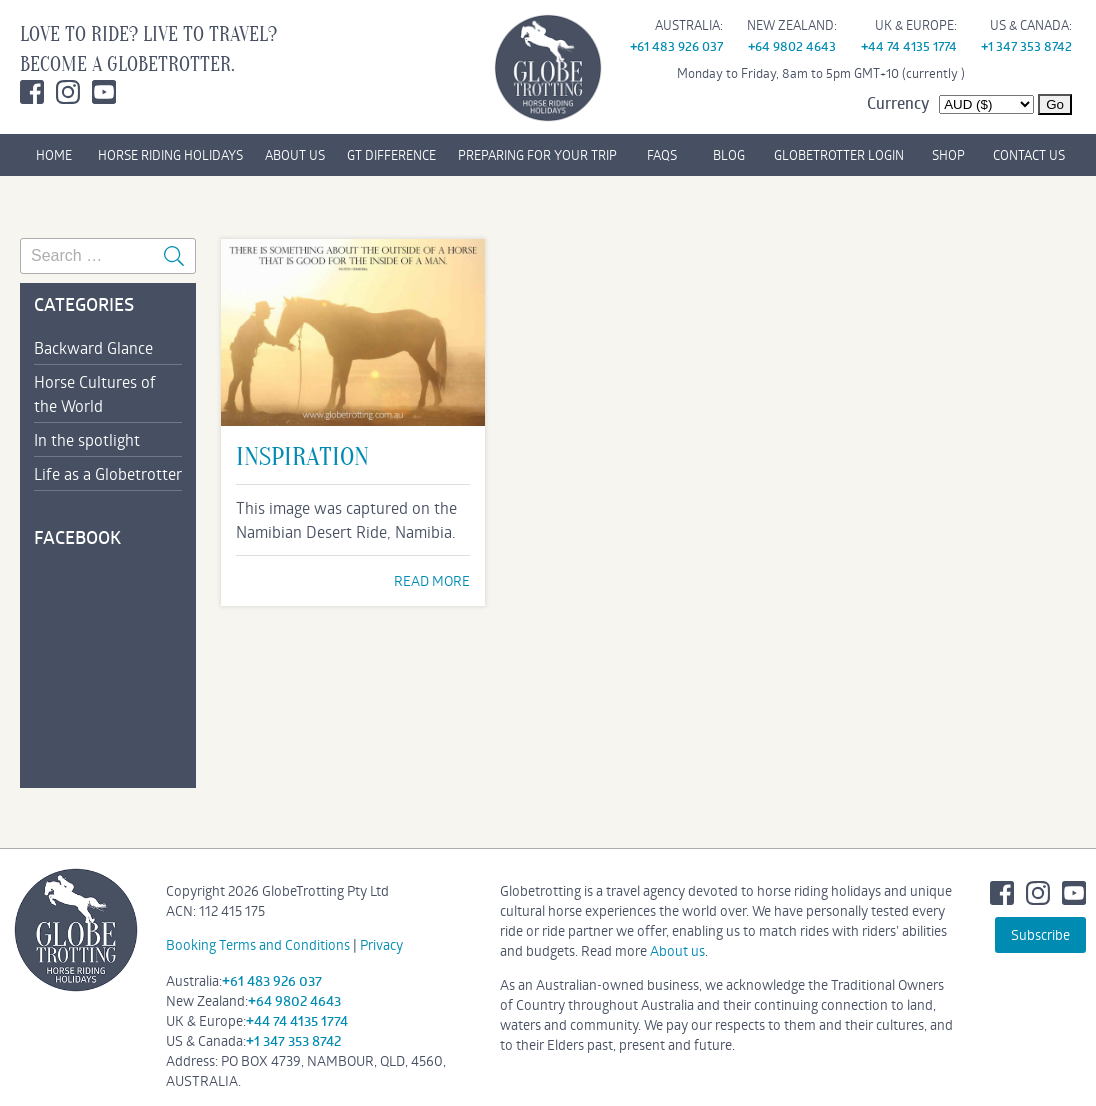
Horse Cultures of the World (95, 393)
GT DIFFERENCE (391, 155)
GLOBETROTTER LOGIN (839, 155)
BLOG (729, 155)
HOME (54, 155)
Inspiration (302, 457)
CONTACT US (1029, 155)
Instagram (68, 92)
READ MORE (432, 580)
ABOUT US (295, 155)
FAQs (662, 155)
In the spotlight (87, 439)
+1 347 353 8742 (1026, 46)
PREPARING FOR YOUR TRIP (537, 155)
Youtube (104, 92)
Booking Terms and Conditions (258, 944)
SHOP (948, 155)
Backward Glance (93, 347)
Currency (898, 103)
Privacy (381, 944)
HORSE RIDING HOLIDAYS (170, 155)
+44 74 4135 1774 (909, 46)
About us (677, 950)
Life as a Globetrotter (108, 473)
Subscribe (1040, 934)
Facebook (32, 92)
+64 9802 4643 (792, 46)
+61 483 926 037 (676, 46)
